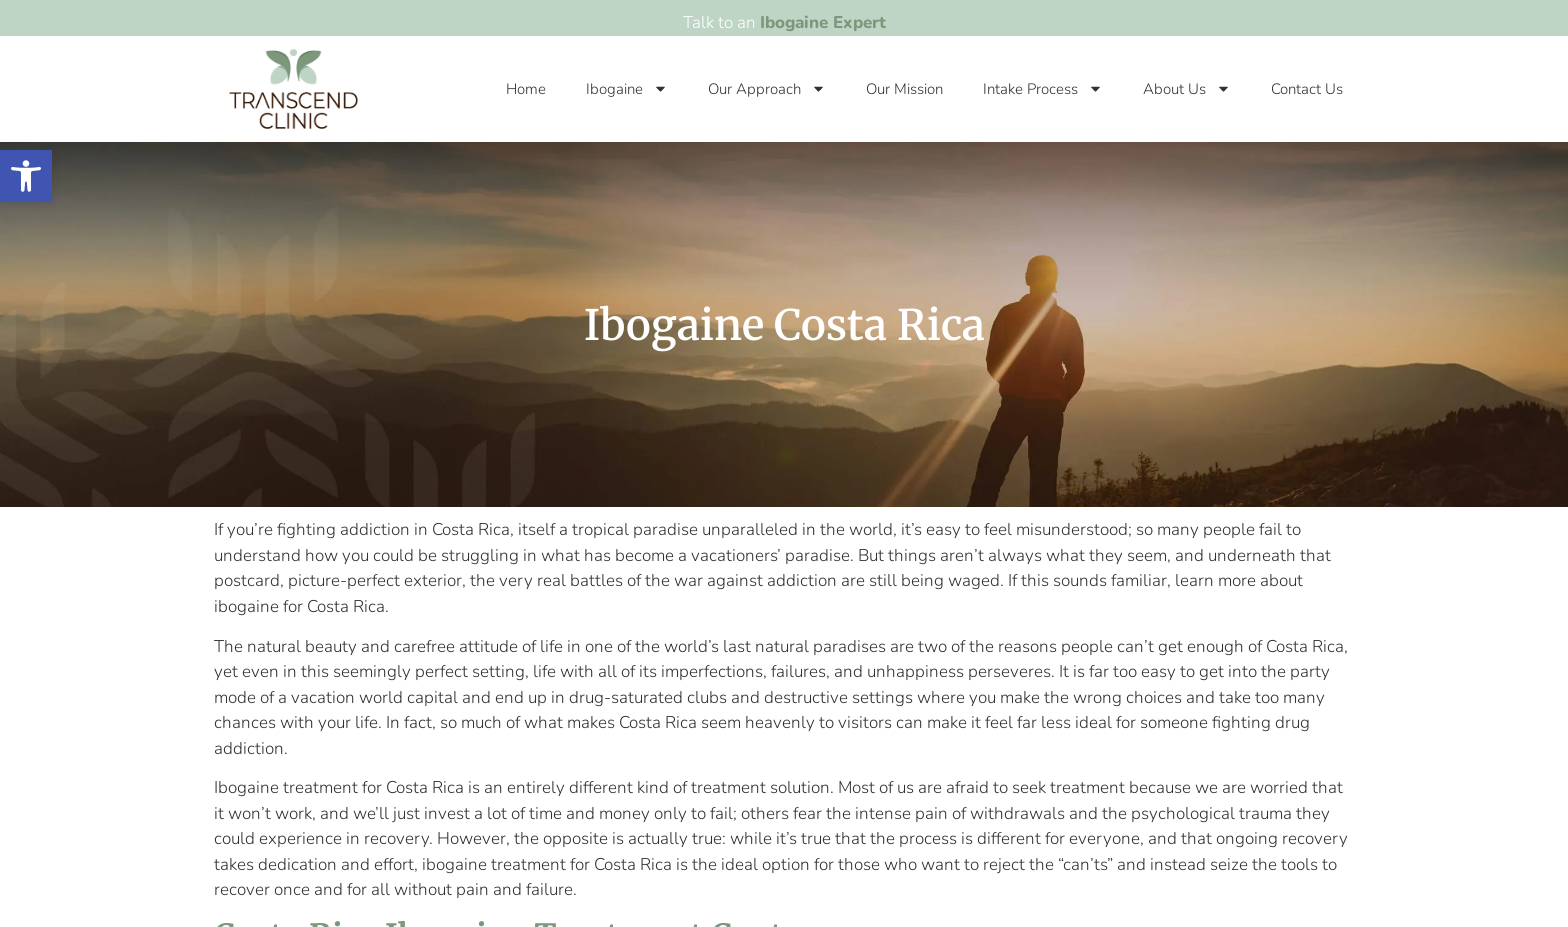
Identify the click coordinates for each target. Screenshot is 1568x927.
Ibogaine (627, 88)
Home (526, 89)
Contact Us (1307, 89)
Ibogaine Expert (823, 22)
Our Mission (904, 89)
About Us (1187, 88)
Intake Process (1043, 88)
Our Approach (767, 88)
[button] (26, 176)
